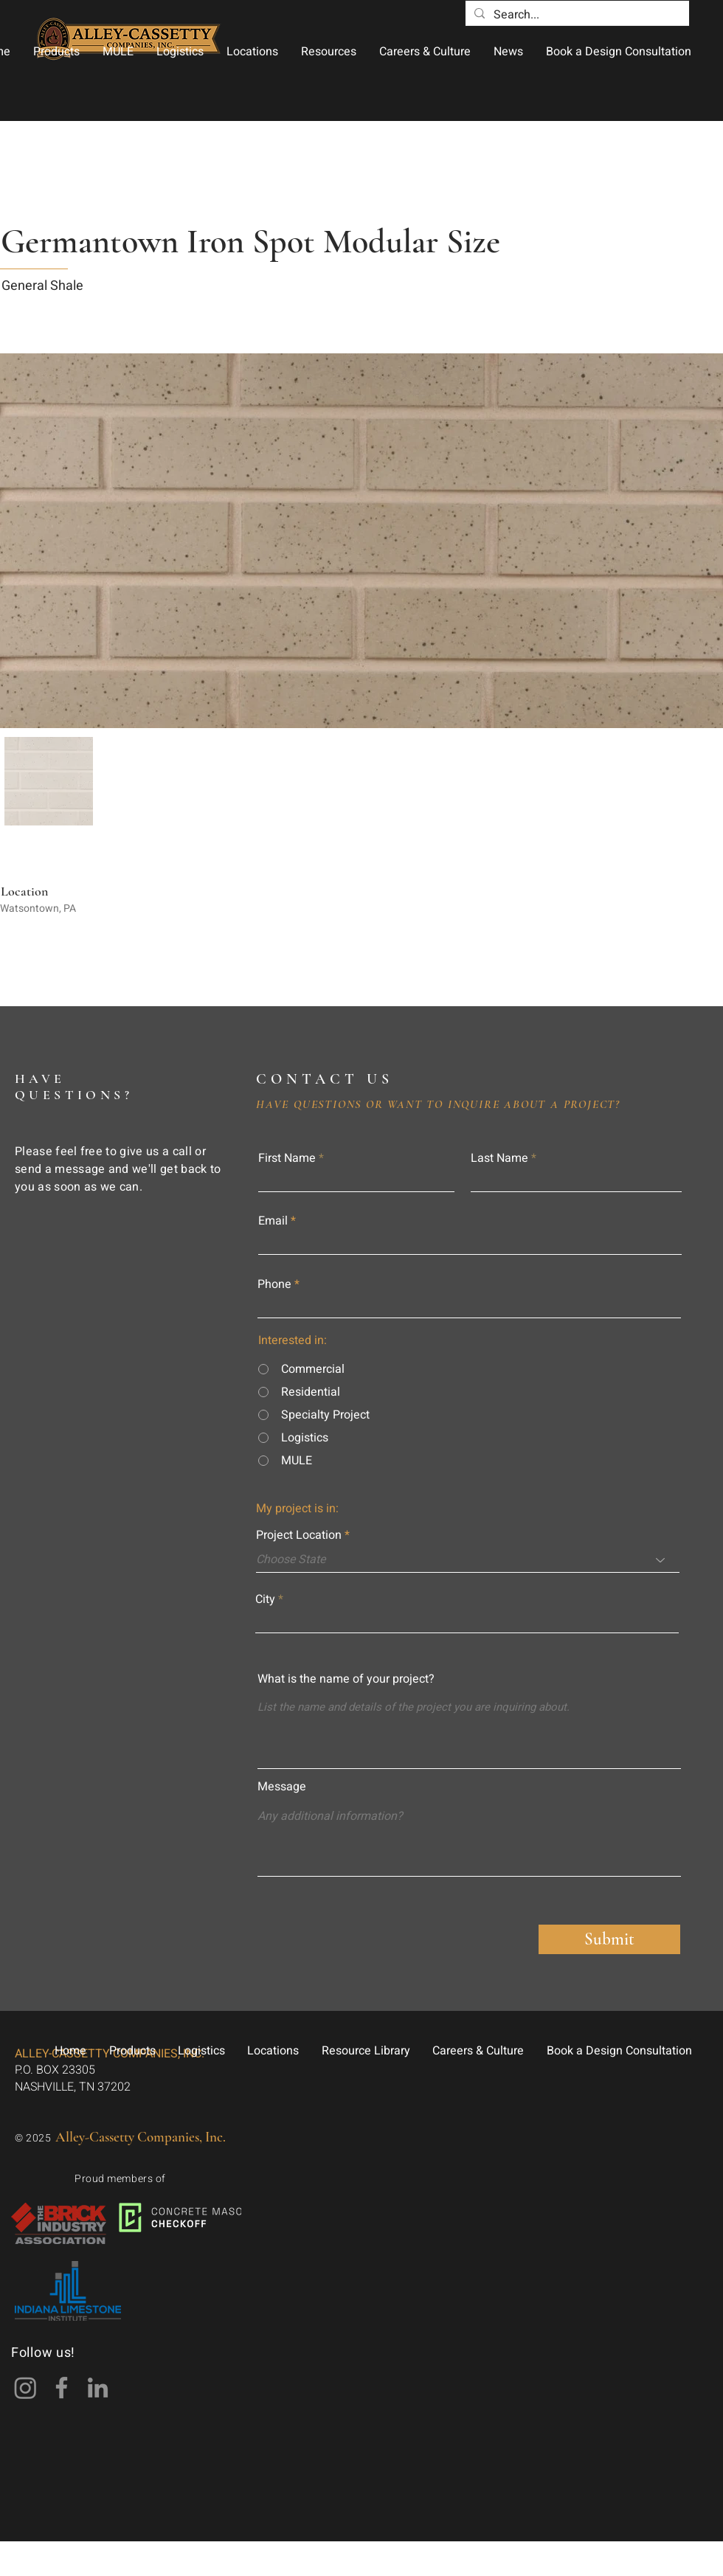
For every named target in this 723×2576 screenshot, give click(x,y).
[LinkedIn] (97, 2387)
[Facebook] (61, 2387)
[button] (56, 51)
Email (273, 1221)
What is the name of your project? (346, 1679)
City (265, 1599)
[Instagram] (25, 2387)
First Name (287, 1158)
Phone (274, 1284)
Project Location (299, 1535)
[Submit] (609, 1939)
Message (281, 1787)
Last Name (499, 1158)
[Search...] (576, 15)
